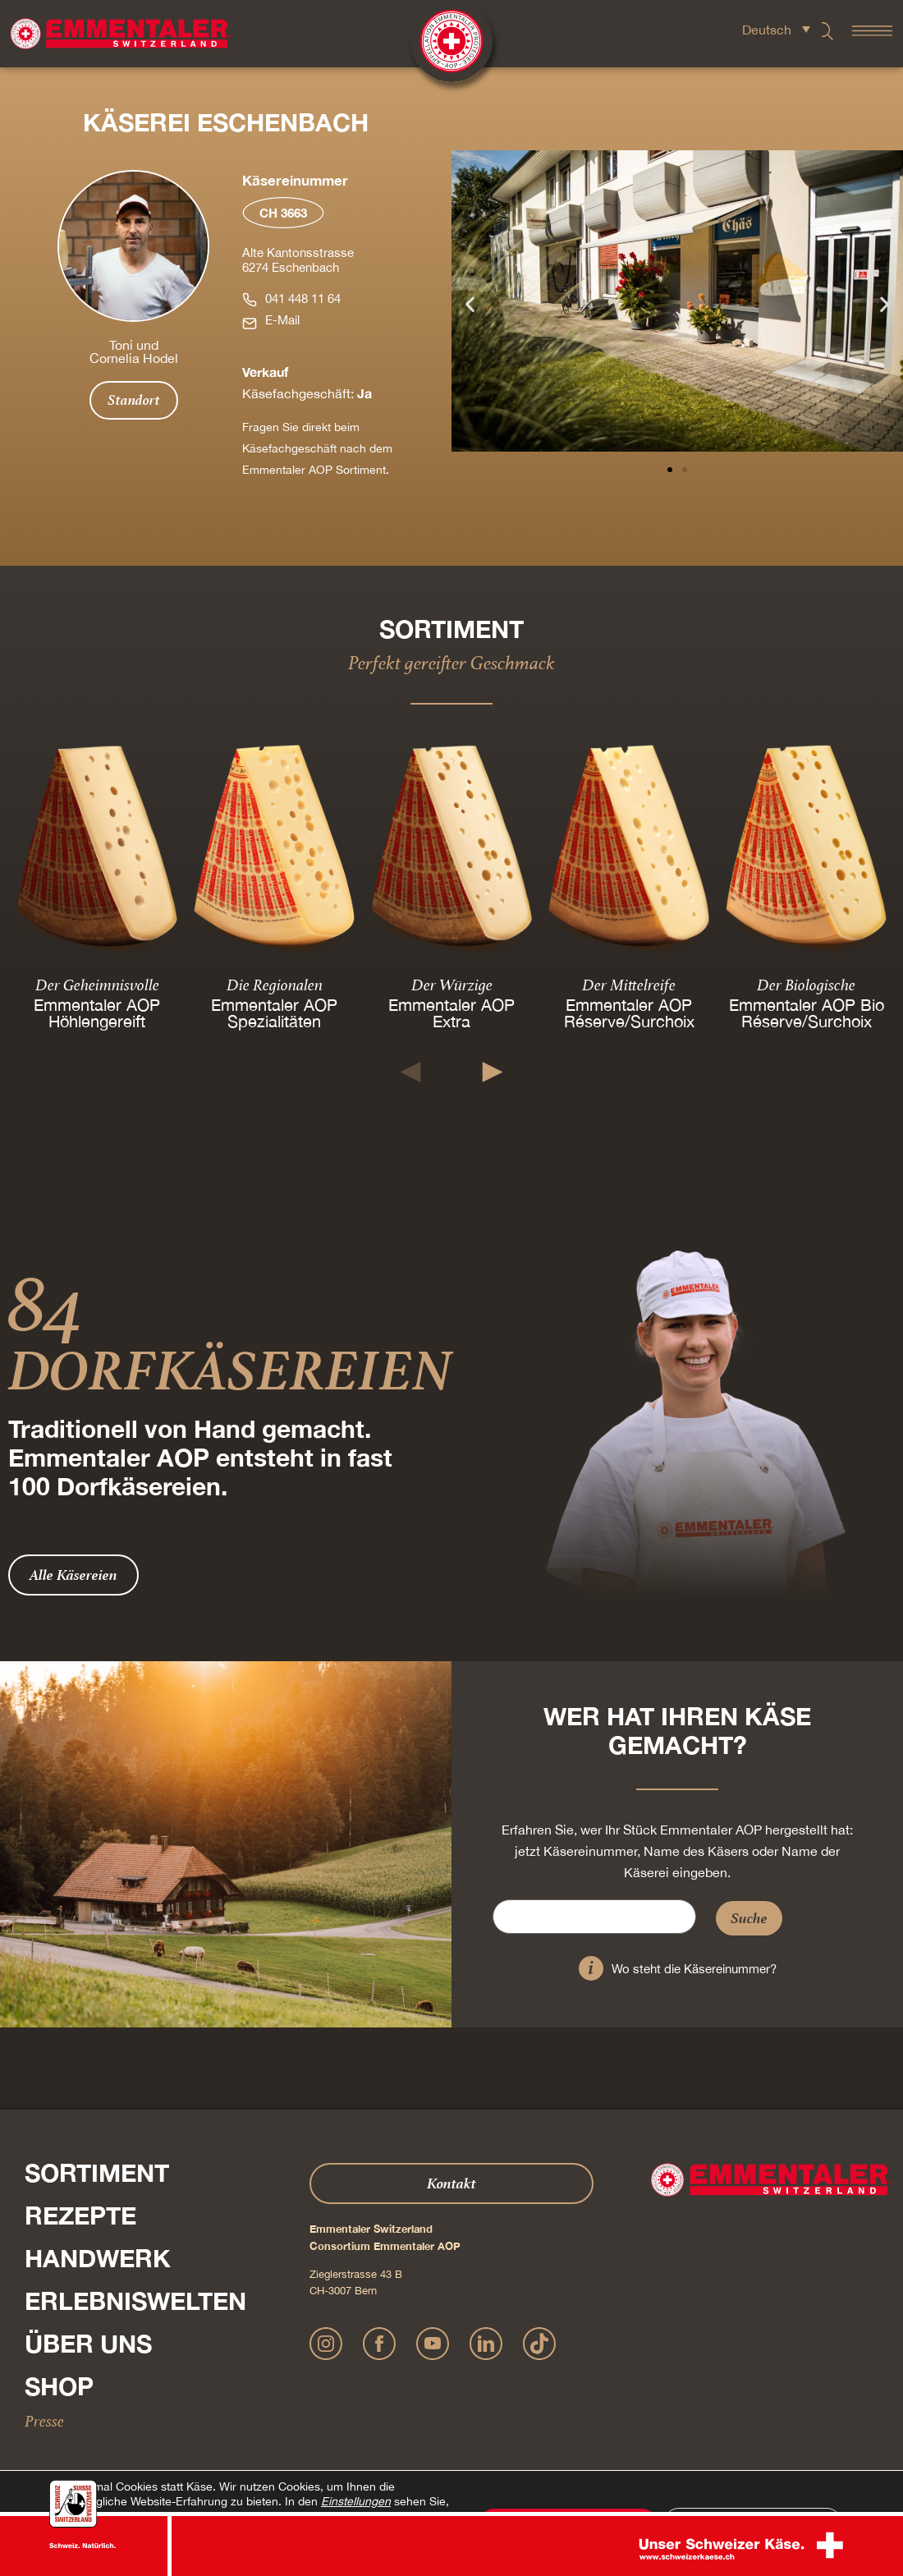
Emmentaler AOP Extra (451, 1012)
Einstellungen (356, 2501)
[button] (470, 304)
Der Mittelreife (629, 983)
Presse (44, 2420)
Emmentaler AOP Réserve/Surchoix (629, 1012)
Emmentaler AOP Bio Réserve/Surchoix (806, 1012)
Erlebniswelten (135, 2301)
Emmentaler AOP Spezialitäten (274, 1012)
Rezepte (80, 2215)
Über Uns (88, 2343)
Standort (134, 400)
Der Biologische (806, 983)
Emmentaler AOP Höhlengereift (97, 1012)
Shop (59, 2386)
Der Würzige (452, 983)
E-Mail (282, 320)
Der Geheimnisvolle (97, 983)
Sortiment (97, 2173)
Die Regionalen (275, 983)
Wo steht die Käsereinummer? (694, 1969)
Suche (749, 1918)
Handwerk (98, 2258)
